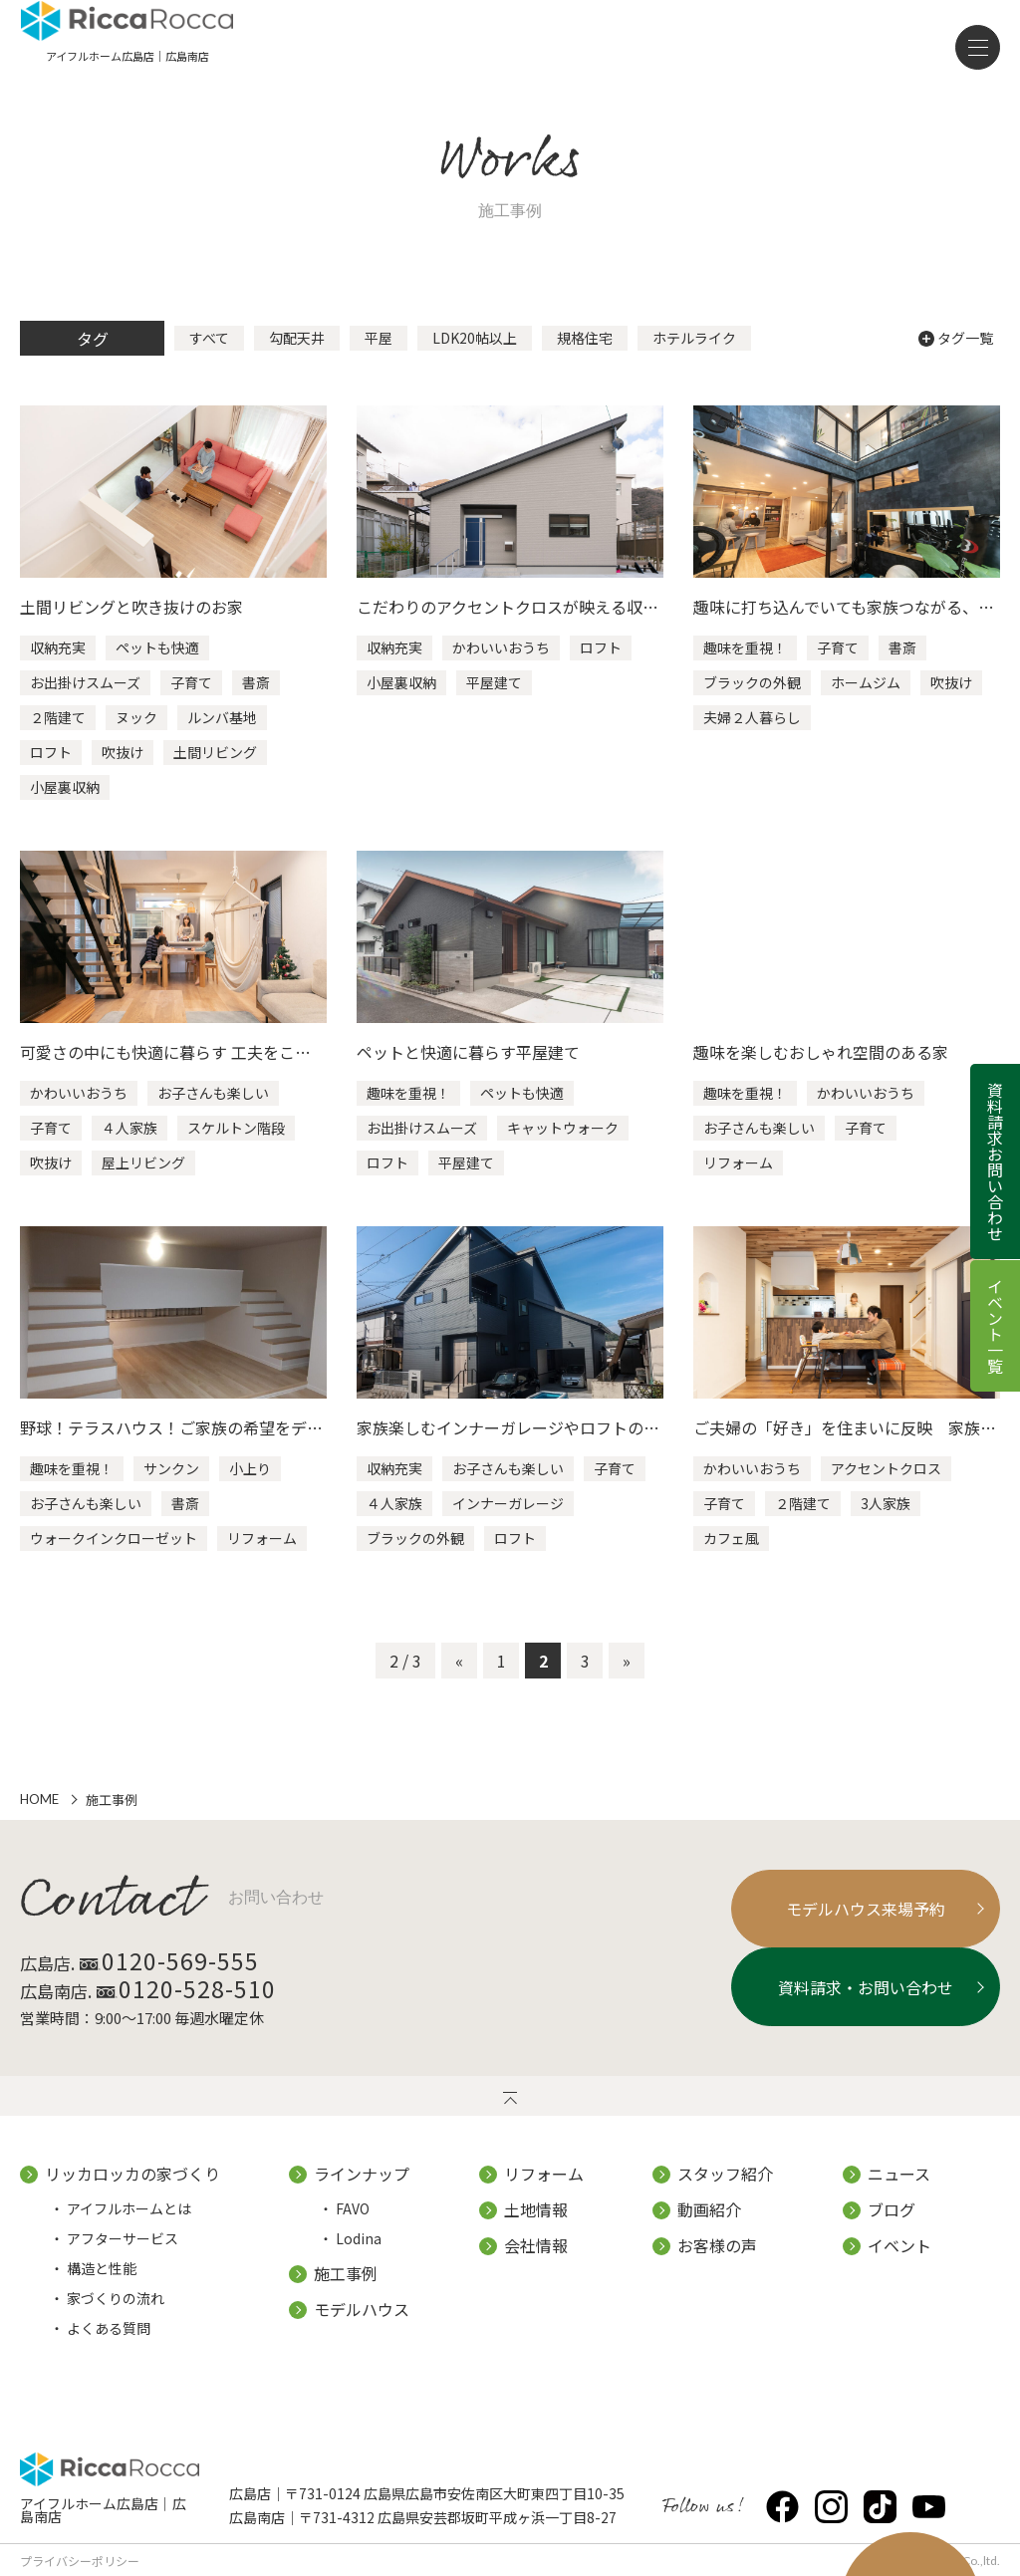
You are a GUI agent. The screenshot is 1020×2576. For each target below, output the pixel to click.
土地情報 (536, 2226)
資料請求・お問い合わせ (844, 2004)
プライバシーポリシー (79, 2559)
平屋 (378, 357)
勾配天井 (297, 357)
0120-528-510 (218, 2006)
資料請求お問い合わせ (995, 1161)
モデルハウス (361, 2326)
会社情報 (536, 2262)
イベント (899, 2262)
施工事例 (346, 2290)
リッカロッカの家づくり (132, 2190)
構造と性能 (101, 2285)
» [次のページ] (627, 1678)
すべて (209, 357)
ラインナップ (361, 2190)
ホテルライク (694, 357)
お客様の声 (717, 2262)
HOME (39, 1818)
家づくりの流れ (115, 2315)
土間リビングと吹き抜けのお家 (131, 626)
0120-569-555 (201, 1978)
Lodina (359, 2255)
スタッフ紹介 (725, 2190)
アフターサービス (122, 2255)
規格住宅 (585, 357)
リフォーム (544, 2190)
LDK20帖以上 (474, 357)
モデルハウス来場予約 (844, 1926)
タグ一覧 (955, 357)
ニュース (899, 2190)
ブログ (891, 2226)
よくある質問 (108, 2345)
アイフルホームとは (129, 2225)
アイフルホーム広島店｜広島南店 (109, 2517)
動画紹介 (709, 2226)
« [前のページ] (459, 1678)
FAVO (353, 2225)
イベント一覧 (995, 1326)
